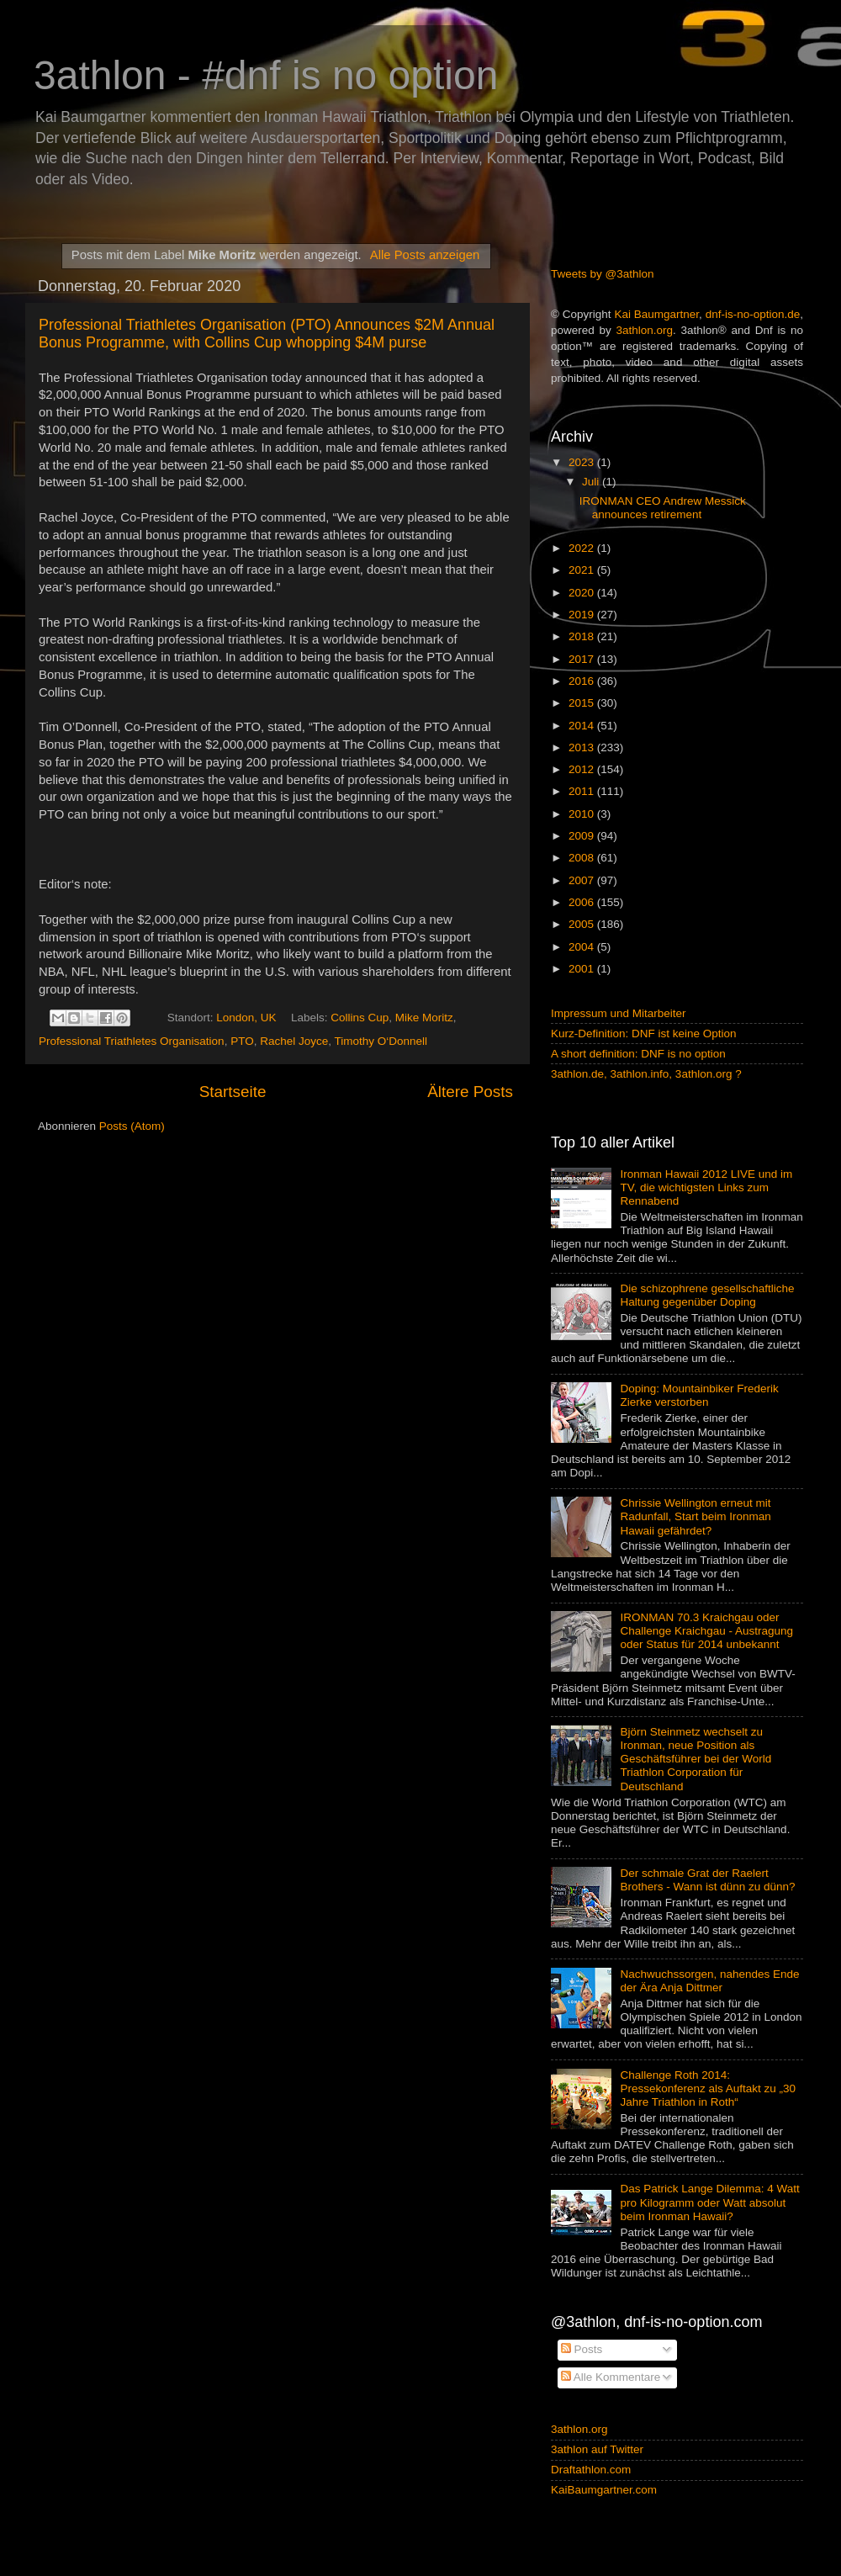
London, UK (246, 1017)
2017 (583, 659)
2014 (583, 725)
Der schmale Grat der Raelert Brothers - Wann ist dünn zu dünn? (707, 1880)
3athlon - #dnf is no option (266, 75)
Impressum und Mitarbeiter (618, 1013)
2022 (583, 548)
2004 (583, 947)
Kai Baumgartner (656, 314)
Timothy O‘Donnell (380, 1041)
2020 (583, 592)
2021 (583, 570)
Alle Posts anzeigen (424, 255)
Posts (582, 2349)
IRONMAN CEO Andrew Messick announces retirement (662, 508)
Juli (592, 481)
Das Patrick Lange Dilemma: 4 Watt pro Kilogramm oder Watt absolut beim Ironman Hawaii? (709, 2202)
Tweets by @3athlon (602, 274)
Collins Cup (360, 1017)
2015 (583, 703)
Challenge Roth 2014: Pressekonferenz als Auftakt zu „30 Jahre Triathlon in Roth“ (708, 2088)
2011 (583, 791)
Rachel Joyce (294, 1041)
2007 (583, 880)
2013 (583, 747)
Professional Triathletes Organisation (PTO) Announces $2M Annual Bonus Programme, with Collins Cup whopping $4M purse (267, 333)
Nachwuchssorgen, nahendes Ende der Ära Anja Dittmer (709, 1981)
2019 (583, 614)
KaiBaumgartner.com (604, 2489)
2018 (583, 636)
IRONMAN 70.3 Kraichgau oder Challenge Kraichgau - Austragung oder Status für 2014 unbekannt (706, 1631)
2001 (583, 968)
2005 (583, 924)
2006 (583, 902)
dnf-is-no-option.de (753, 314)
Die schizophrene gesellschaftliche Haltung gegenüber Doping (707, 1295)
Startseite (233, 1091)
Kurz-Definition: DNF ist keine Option (644, 1033)
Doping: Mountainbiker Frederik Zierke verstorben (699, 1395)
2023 (583, 462)
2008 (583, 857)
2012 (583, 769)
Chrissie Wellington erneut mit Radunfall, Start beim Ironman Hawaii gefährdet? (695, 1516)
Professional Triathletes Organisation (132, 1041)
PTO (242, 1041)
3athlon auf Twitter (597, 2449)
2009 (583, 836)
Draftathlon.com (591, 2469)
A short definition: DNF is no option (638, 1053)
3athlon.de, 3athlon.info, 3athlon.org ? (646, 1074)
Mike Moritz (424, 1017)
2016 (583, 681)
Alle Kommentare (611, 2377)
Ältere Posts (470, 1091)
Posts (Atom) (132, 1126)
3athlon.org (645, 330)
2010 (583, 814)
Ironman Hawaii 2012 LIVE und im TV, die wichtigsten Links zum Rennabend (706, 1187)
